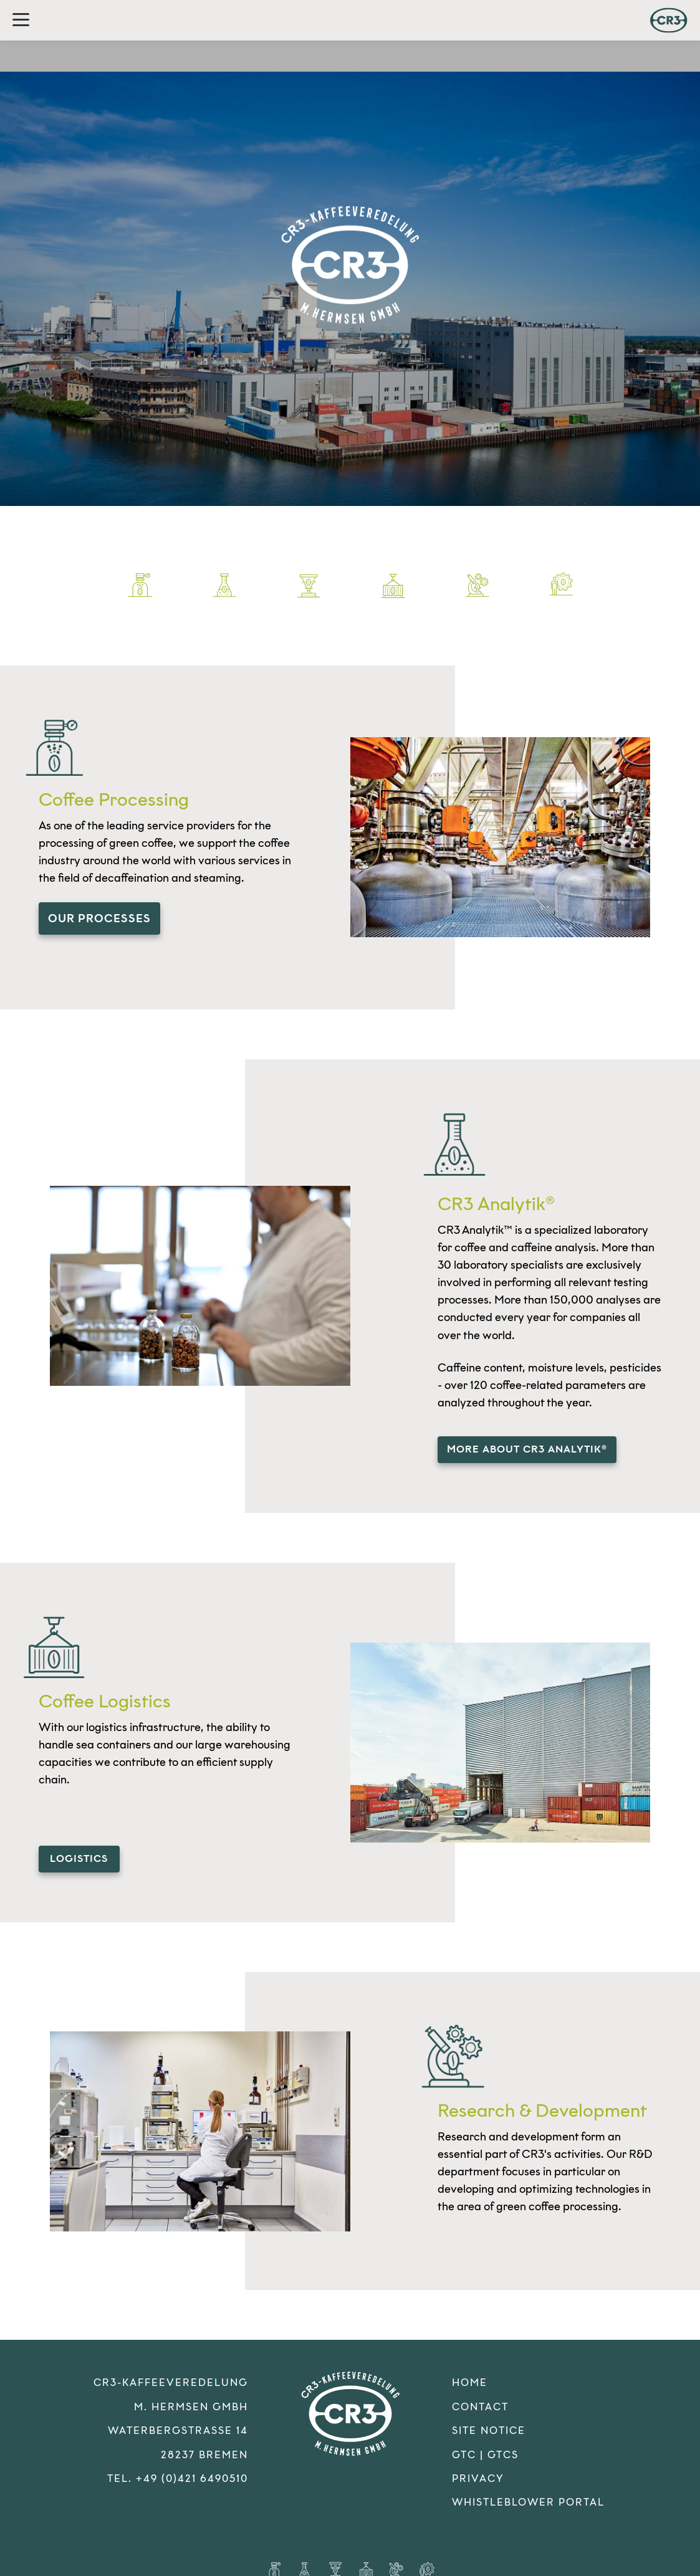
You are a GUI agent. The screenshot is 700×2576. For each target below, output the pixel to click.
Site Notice (488, 2427)
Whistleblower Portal (528, 2499)
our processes (99, 918)
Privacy (478, 2475)
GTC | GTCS (485, 2452)
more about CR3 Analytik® (527, 1448)
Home (469, 2379)
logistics (79, 1857)
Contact (480, 2404)
